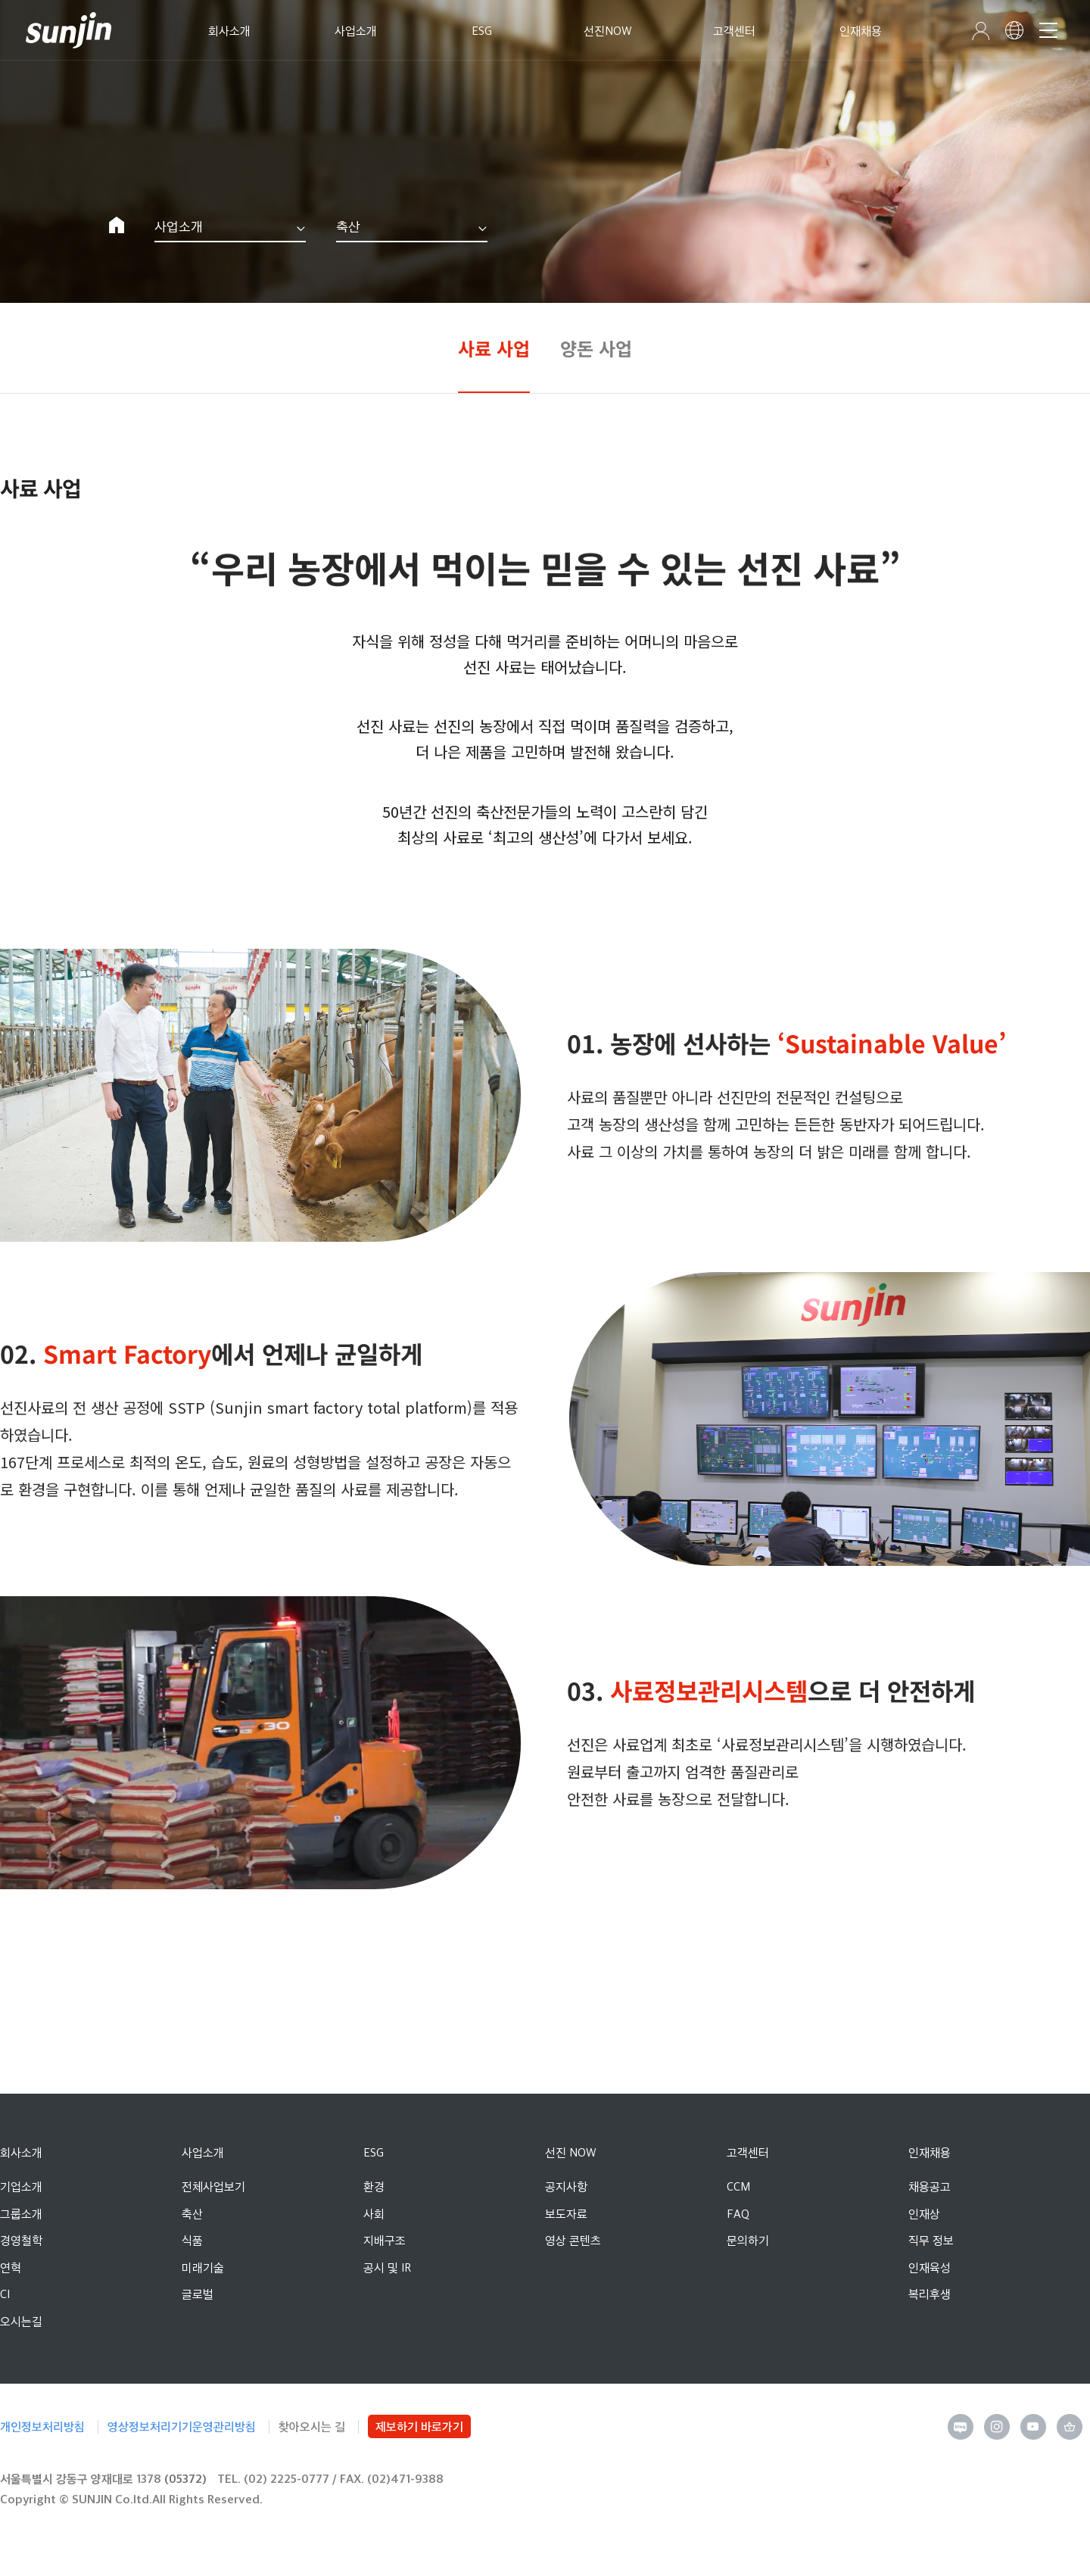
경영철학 (21, 2240)
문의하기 (748, 2240)
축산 (348, 226)
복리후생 (929, 2294)
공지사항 (566, 2186)
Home (116, 225)
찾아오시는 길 (312, 2426)
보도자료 (566, 2213)
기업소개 (21, 2186)
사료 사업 (494, 348)
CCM (738, 2186)
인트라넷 (978, 30)
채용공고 (929, 2186)
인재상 (924, 2213)
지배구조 (384, 2240)
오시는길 (21, 2321)
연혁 (10, 2267)
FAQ (738, 2213)
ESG (373, 2152)
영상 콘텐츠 (573, 2240)
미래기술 (203, 2267)
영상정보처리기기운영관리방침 (181, 2426)
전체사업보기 (213, 2186)
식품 (192, 2240)
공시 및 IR (387, 2267)
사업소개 (178, 226)
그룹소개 (21, 2213)
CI (5, 2294)
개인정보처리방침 (42, 2426)
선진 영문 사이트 (1013, 30)
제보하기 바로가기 (419, 2426)
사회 (374, 2213)
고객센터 (748, 2152)
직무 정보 (931, 2240)
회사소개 (21, 2152)
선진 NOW (570, 2152)
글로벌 (197, 2294)
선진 (70, 30)
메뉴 (1047, 30)
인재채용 (929, 2152)
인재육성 (929, 2267)
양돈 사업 (596, 348)
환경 (374, 2186)
